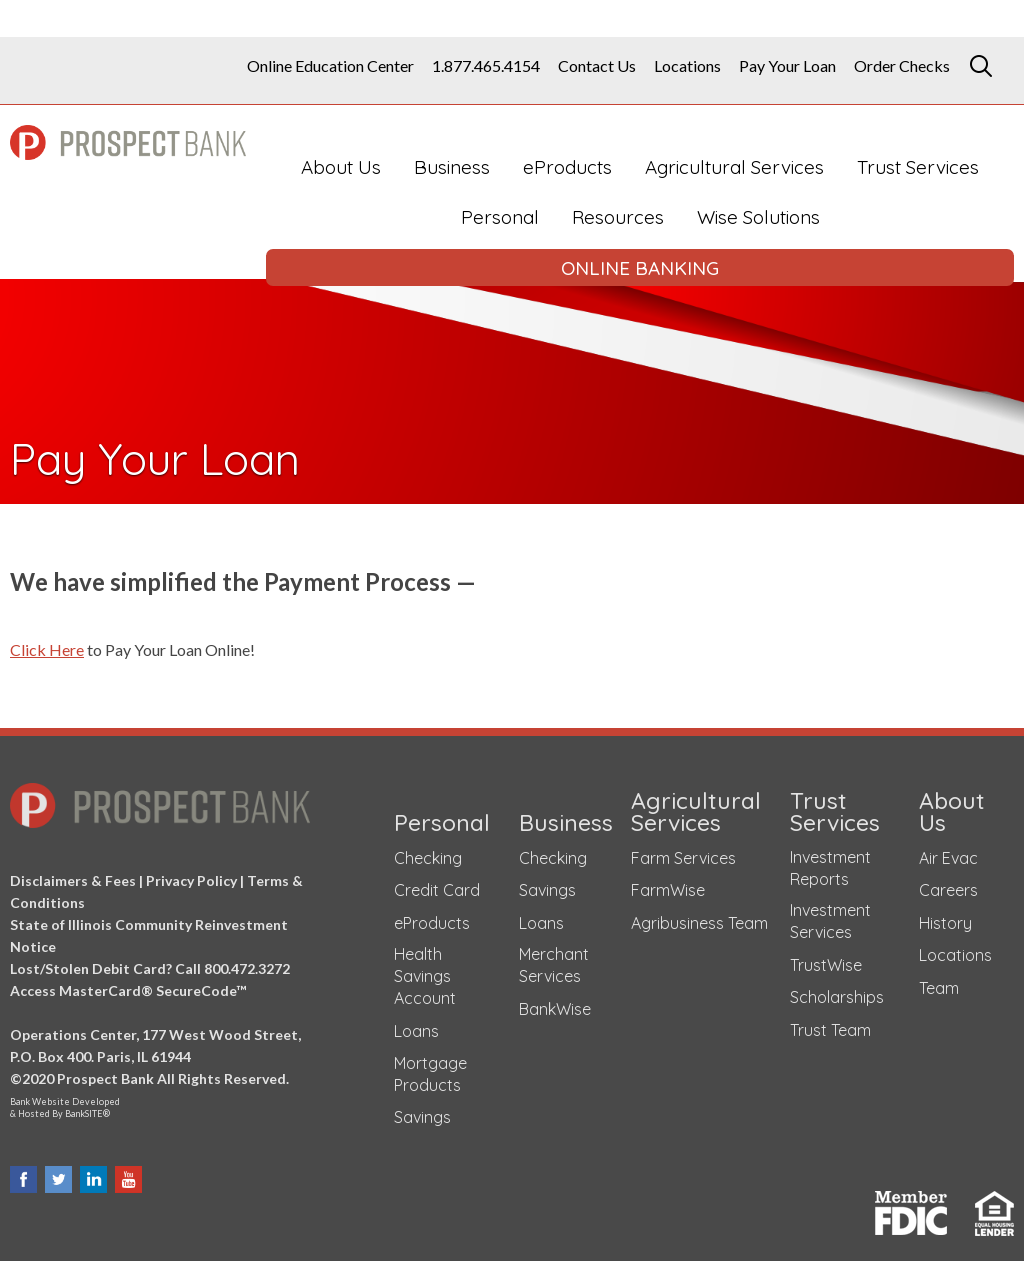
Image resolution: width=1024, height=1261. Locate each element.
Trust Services (918, 167)
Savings (422, 1111)
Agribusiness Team (699, 917)
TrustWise (826, 959)
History (945, 917)
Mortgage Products (430, 1067)
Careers (948, 884)
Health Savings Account (425, 970)
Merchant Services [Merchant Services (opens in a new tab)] (554, 959)
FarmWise (668, 884)
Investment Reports (830, 861)
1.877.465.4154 (486, 66)
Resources (618, 217)
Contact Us (597, 66)
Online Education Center (330, 66)
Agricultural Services (734, 167)
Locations (687, 66)
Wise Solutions (758, 217)
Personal (500, 217)
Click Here (47, 649)
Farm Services (683, 851)
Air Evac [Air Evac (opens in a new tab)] (948, 851)
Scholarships (837, 991)
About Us (341, 167)
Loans (416, 1025)
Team (939, 982)
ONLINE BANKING (640, 268)
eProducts (567, 167)
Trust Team (830, 1024)
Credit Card (437, 884)
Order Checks (902, 66)
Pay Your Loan (787, 66)
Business (452, 167)
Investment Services (830, 915)
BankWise (555, 1003)
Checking (428, 851)
